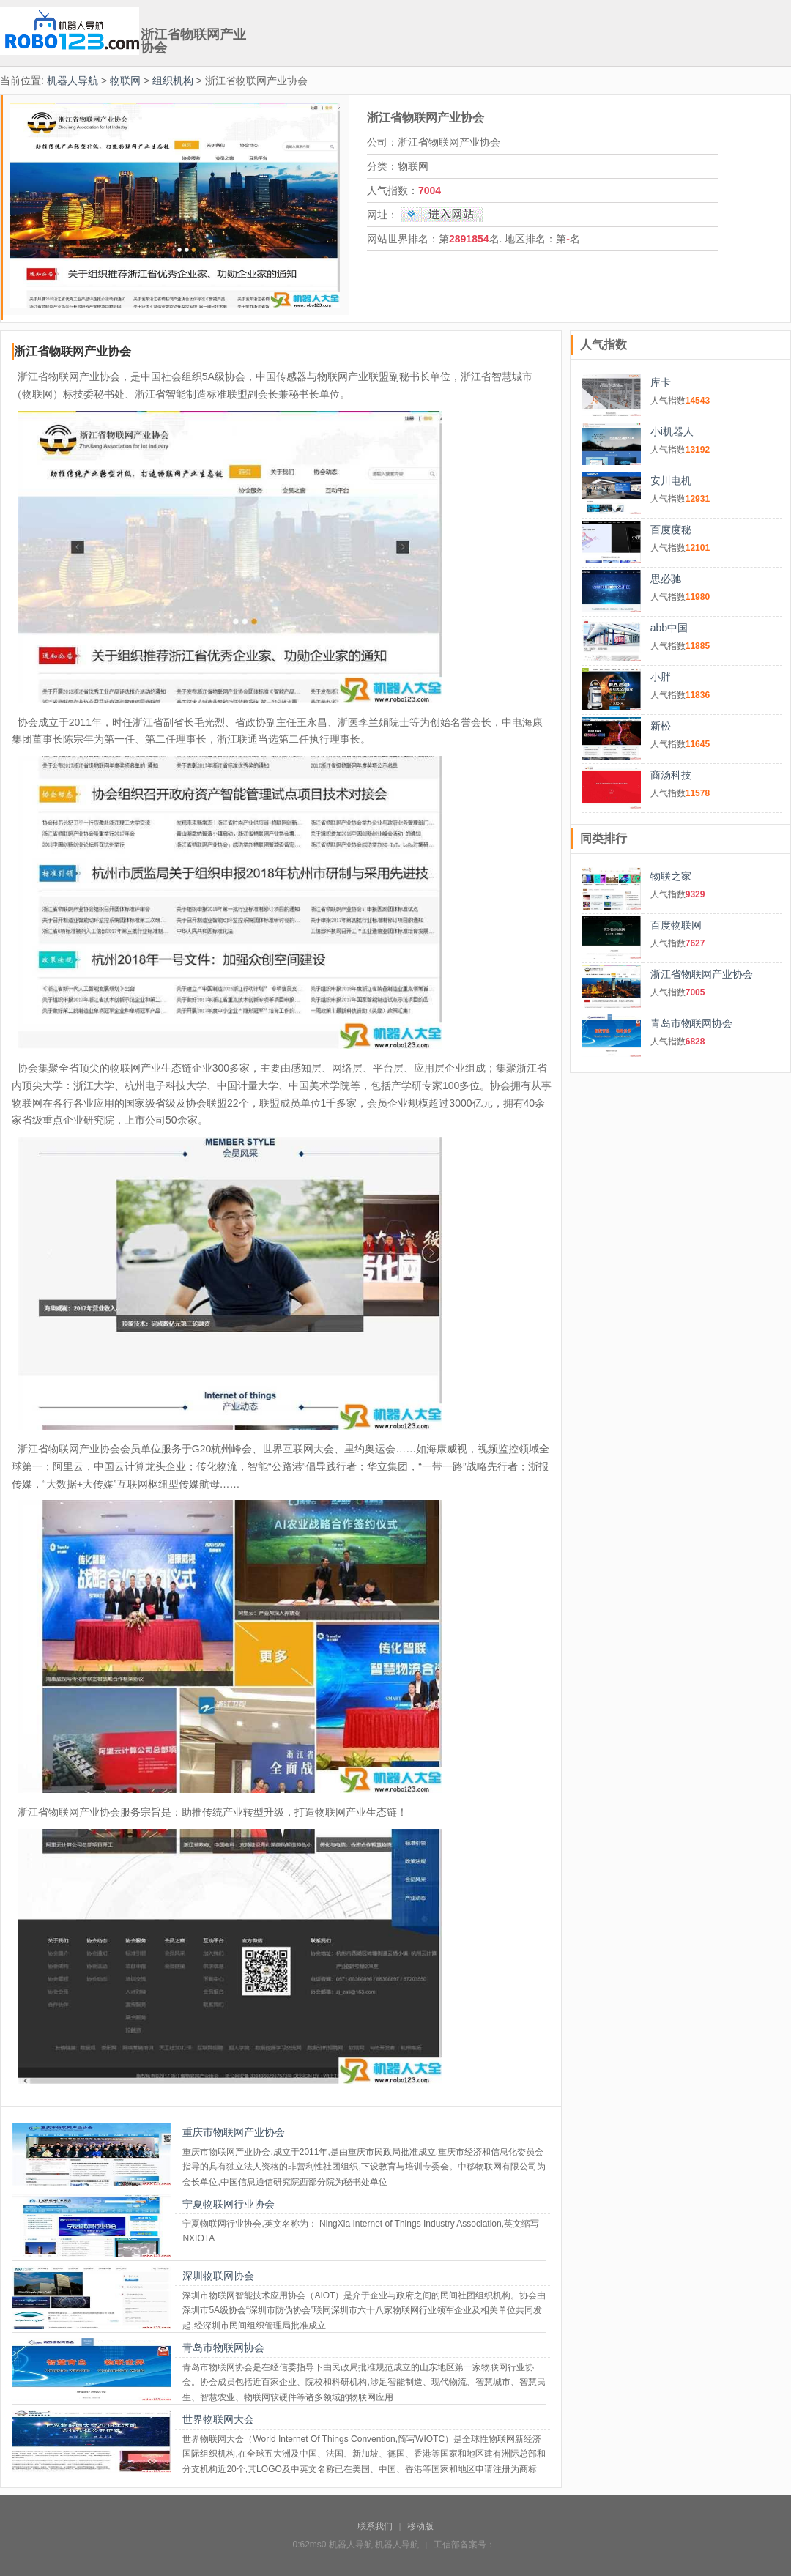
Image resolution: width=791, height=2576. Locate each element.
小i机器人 (672, 431)
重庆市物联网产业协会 (233, 2132)
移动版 (420, 2526)
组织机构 (172, 80)
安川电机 (670, 480)
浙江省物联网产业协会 (701, 974)
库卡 (660, 382)
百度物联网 (676, 925)
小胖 (660, 677)
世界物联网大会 (218, 2419)
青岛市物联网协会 (223, 2347)
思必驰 (665, 578)
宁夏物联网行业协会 (228, 2204)
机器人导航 (72, 80)
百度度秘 (670, 529)
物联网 (125, 80)
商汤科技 (670, 775)
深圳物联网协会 (218, 2276)
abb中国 (669, 628)
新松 (660, 726)
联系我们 (375, 2526)
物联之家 (670, 876)
